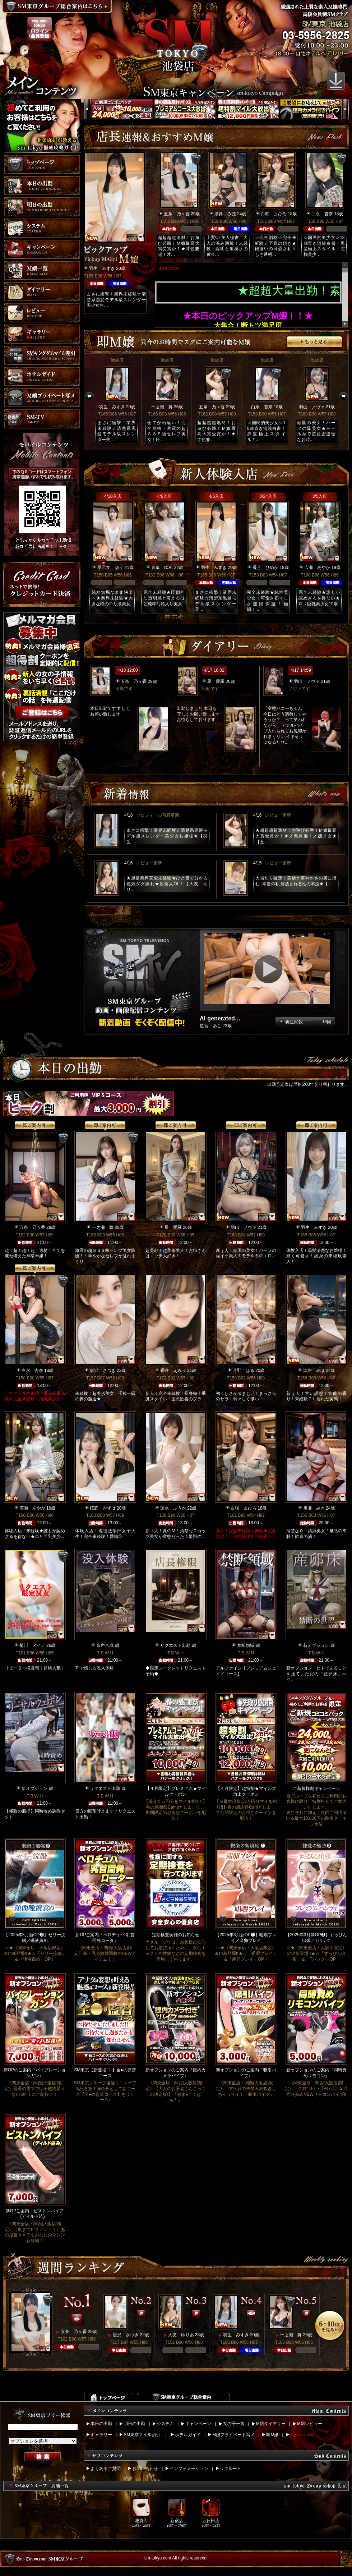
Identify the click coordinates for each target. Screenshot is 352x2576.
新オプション (316, 1645)
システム (165, 2423)
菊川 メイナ (32, 1645)
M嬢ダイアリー (271, 2423)
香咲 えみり (173, 1370)
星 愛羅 (215, 681)
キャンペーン (198, 2423)
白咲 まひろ (274, 213)
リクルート (230, 2468)
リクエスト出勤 (175, 1645)
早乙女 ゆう (110, 567)
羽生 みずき (102, 268)
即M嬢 (272, 2434)
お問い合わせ (145, 2468)
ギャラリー (101, 2434)
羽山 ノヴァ (312, 406)
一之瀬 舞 (162, 406)
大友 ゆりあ (181, 2334)
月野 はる (243, 1370)
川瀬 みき (314, 1508)
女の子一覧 (234, 2423)
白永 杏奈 (322, 213)
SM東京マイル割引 (142, 2434)
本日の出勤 (101, 2423)
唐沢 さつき (103, 1370)
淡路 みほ (225, 213)
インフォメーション (189, 2468)
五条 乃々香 (177, 213)
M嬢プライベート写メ (233, 2434)
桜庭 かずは (103, 1508)
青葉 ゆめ (162, 567)
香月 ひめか (265, 567)
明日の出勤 (134, 2423)
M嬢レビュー (309, 2423)
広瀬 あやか (317, 567)
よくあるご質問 (106, 2468)
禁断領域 (245, 1645)
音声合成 (105, 1645)
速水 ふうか (173, 1508)
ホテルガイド (188, 2434)
